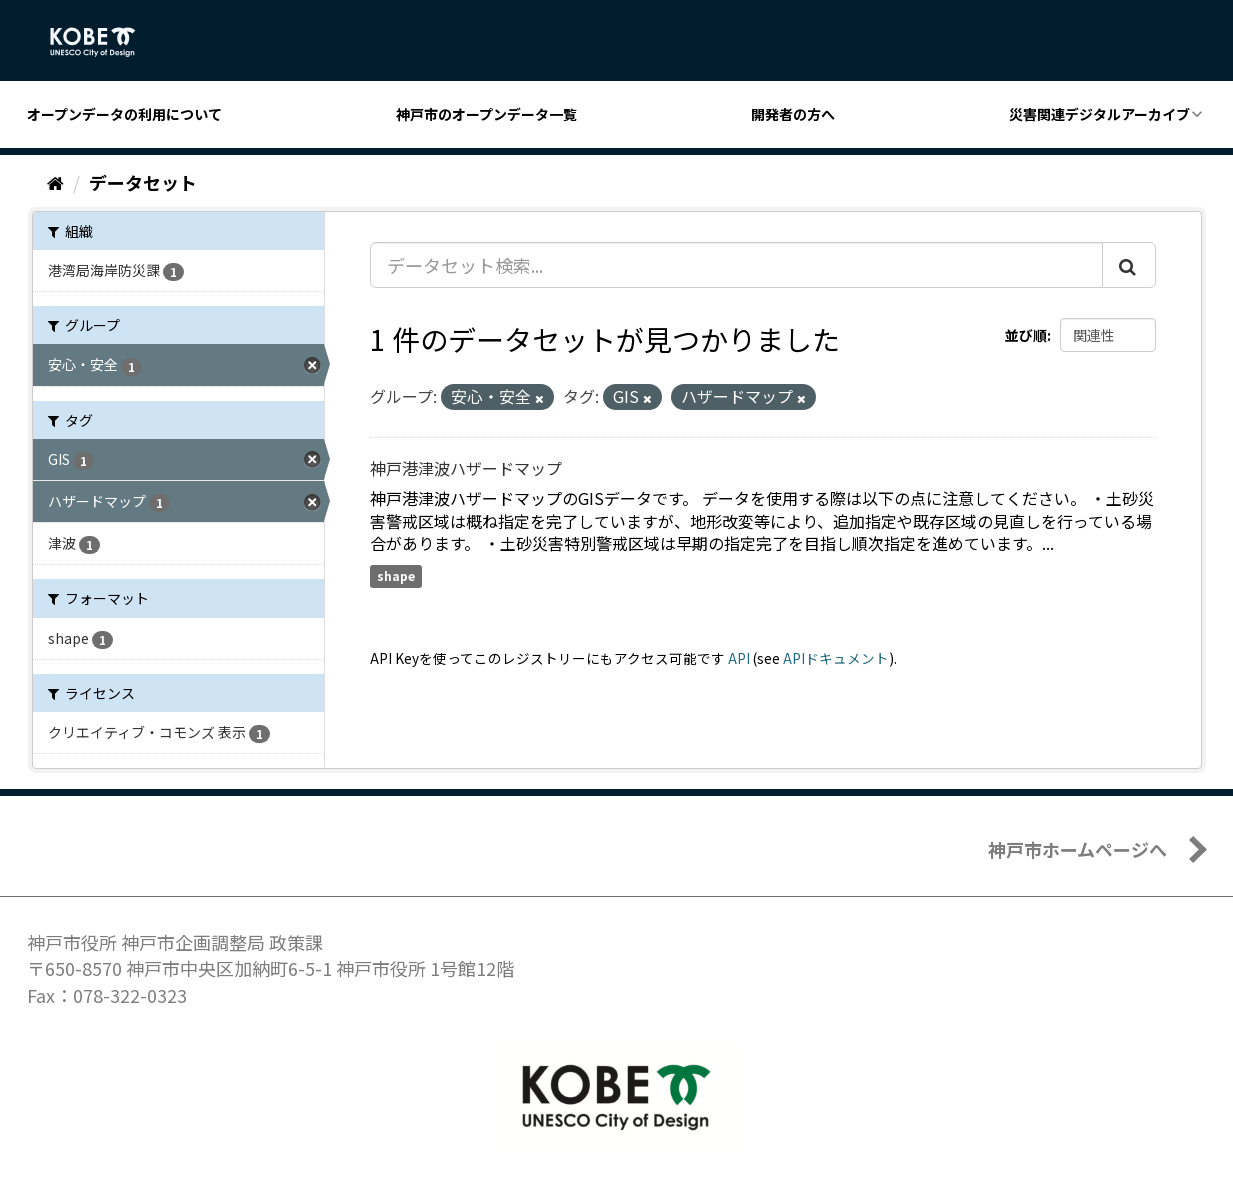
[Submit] (1129, 265)
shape (396, 575)
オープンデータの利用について (124, 114)
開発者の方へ (793, 114)
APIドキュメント (836, 658)
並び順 (1026, 335)
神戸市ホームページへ (1077, 849)
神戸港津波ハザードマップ (466, 468)
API (739, 658)
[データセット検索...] (736, 265)
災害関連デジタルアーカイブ (1099, 114)
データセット (143, 182)
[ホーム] (55, 182)
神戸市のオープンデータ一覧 (486, 114)
